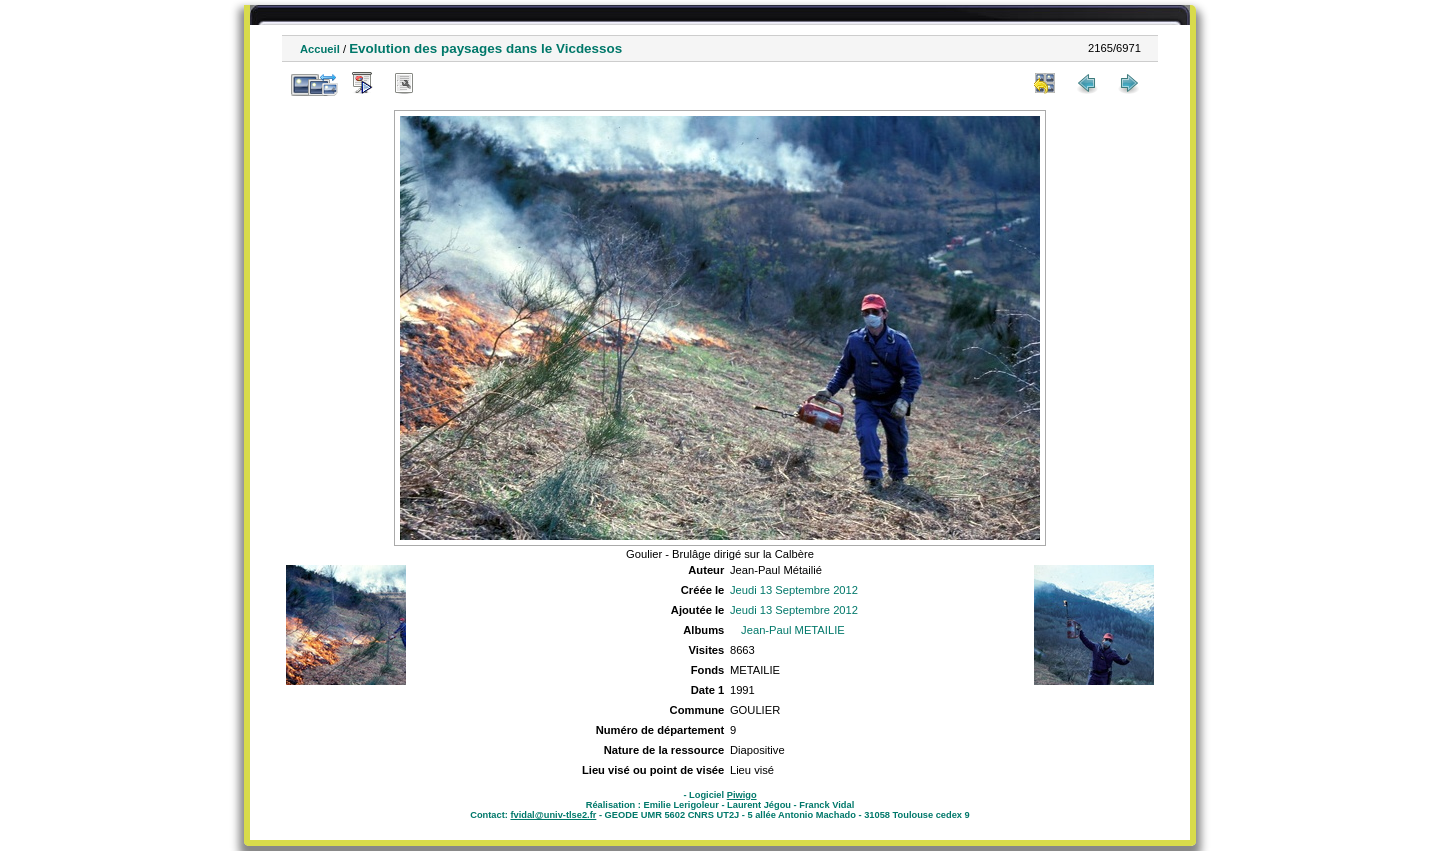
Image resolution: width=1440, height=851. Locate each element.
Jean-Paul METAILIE (793, 630)
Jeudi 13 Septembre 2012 (794, 590)
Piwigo (742, 795)
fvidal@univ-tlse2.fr (553, 815)
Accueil (320, 49)
